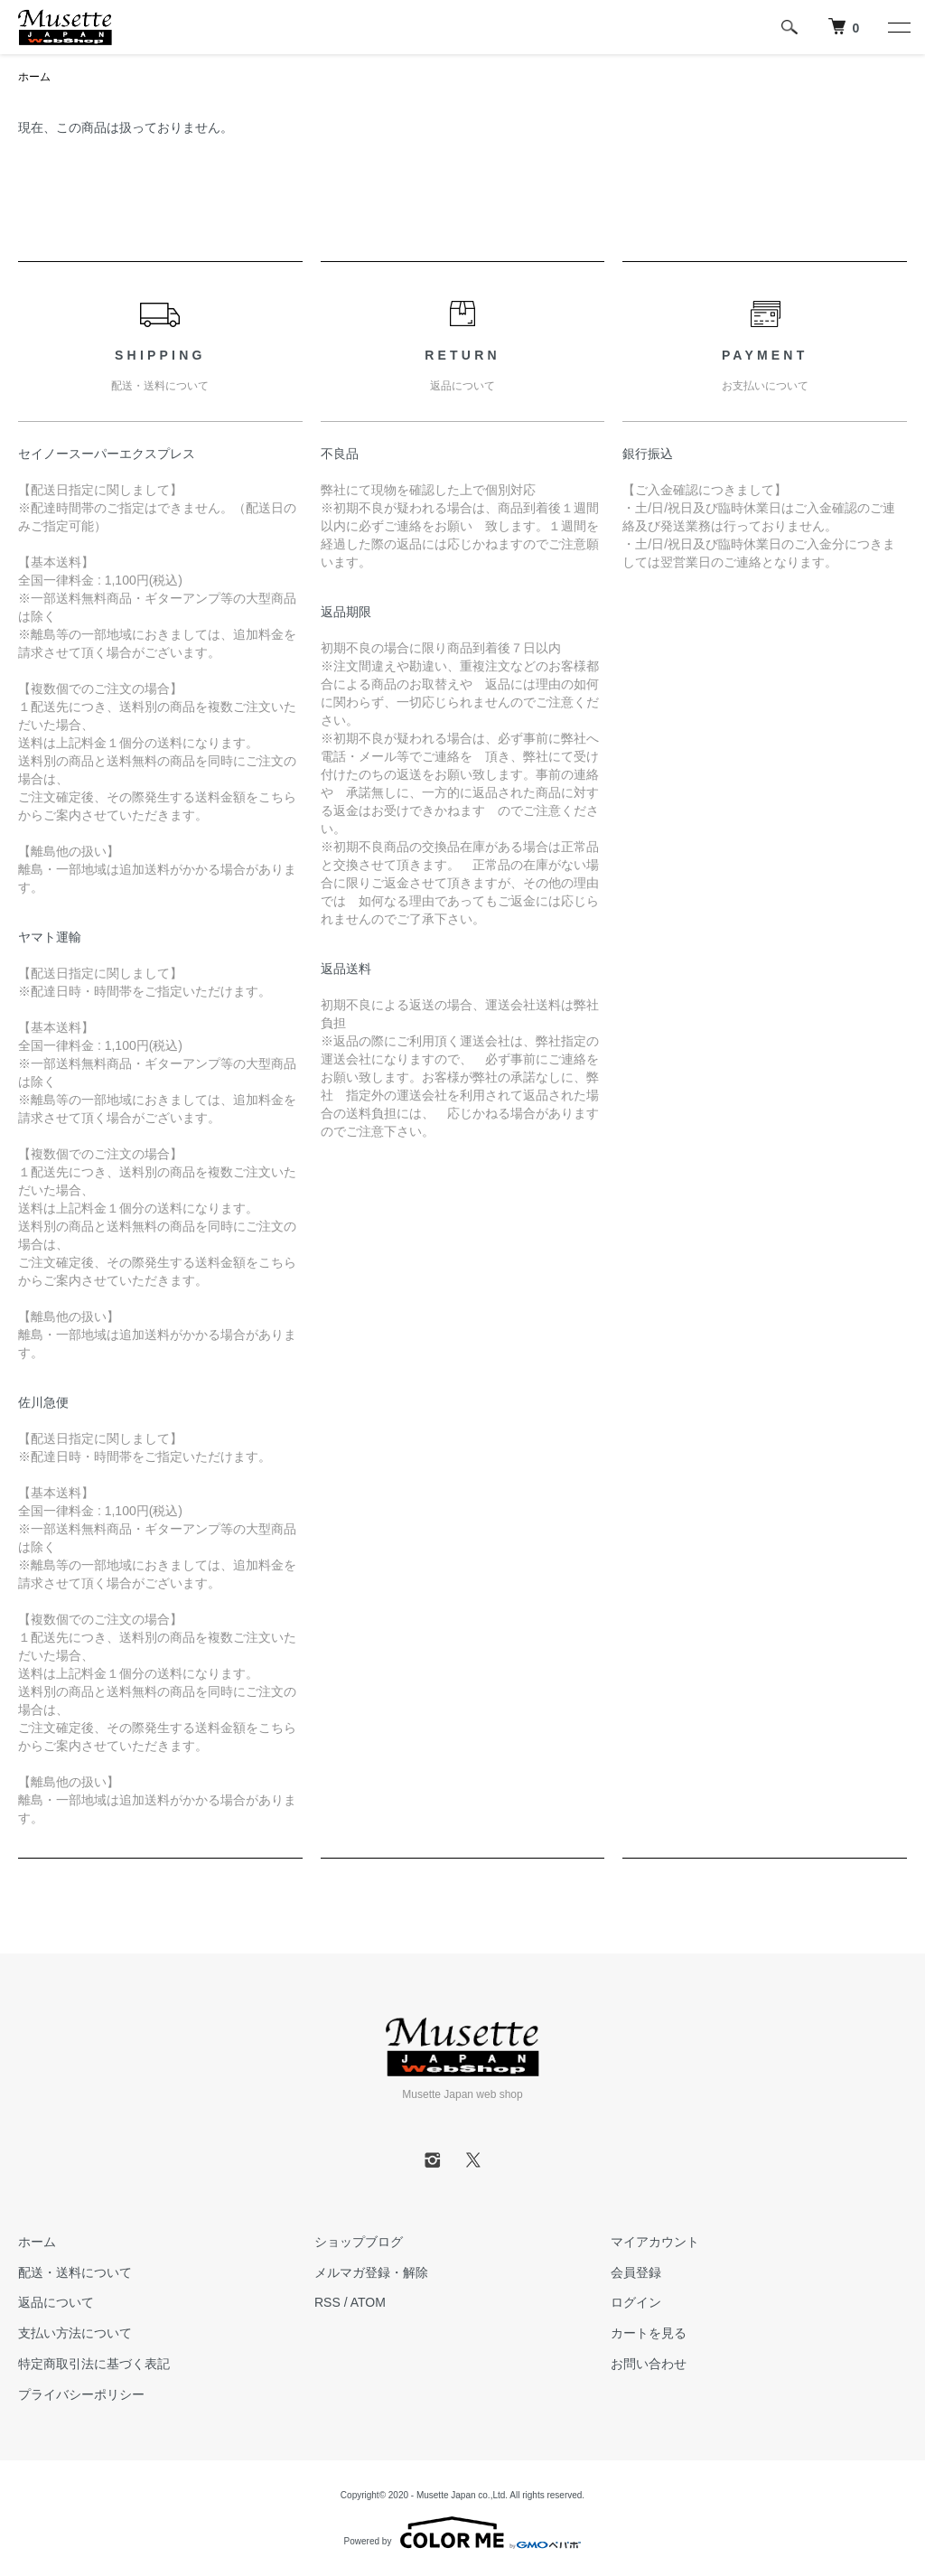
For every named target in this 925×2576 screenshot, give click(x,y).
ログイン (636, 2302)
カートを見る (649, 2333)
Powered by (463, 2532)
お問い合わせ (649, 2363)
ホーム (34, 76)
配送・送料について (75, 2272)
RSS (327, 2302)
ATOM (368, 2302)
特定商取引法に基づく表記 (94, 2363)
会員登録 (636, 2272)
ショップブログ (358, 2241)
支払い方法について (75, 2333)
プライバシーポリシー (81, 2394)
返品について (56, 2302)
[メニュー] (898, 27)
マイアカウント (655, 2241)
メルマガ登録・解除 (371, 2272)
